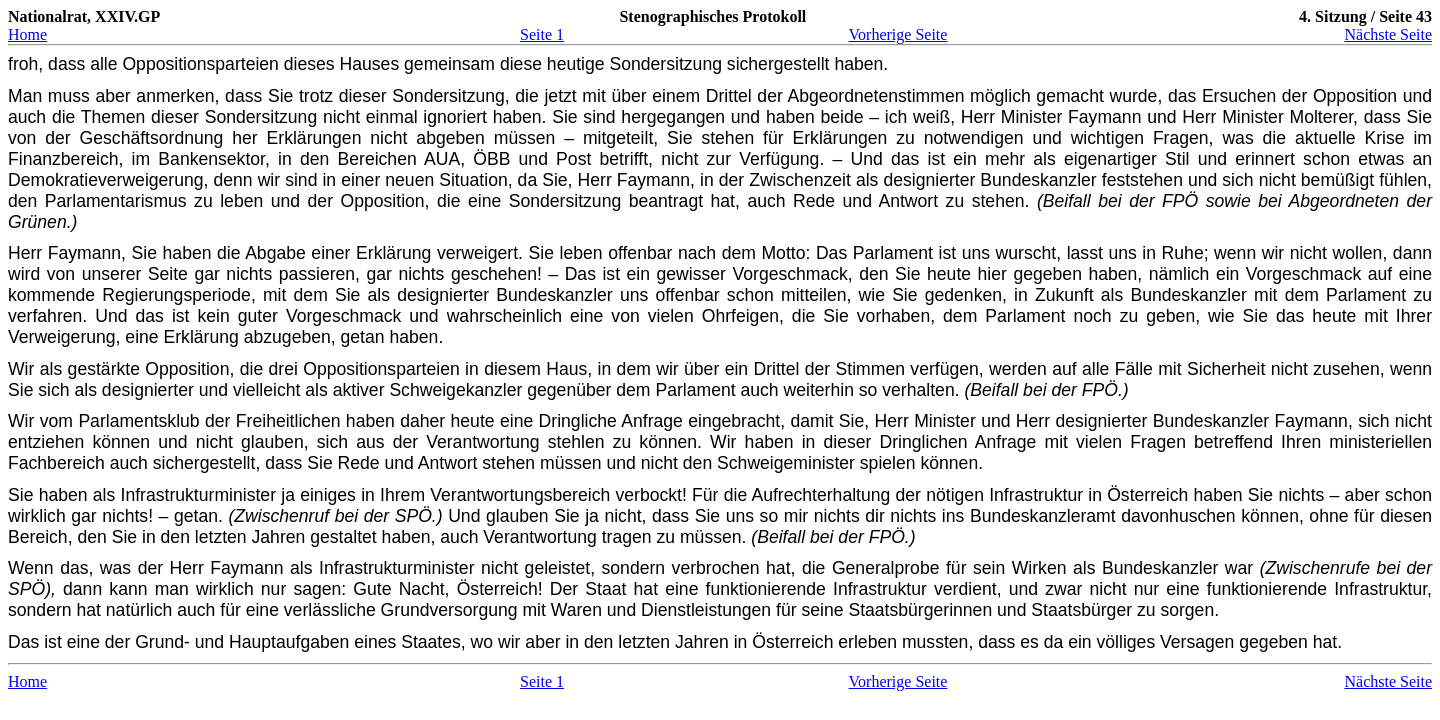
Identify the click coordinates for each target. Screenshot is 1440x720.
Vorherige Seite (898, 34)
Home (27, 34)
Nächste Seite (1388, 34)
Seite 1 (542, 34)
